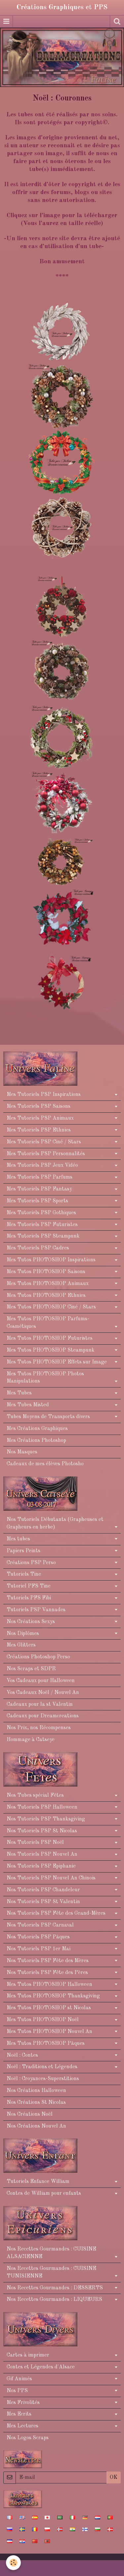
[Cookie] (13, 2562)
